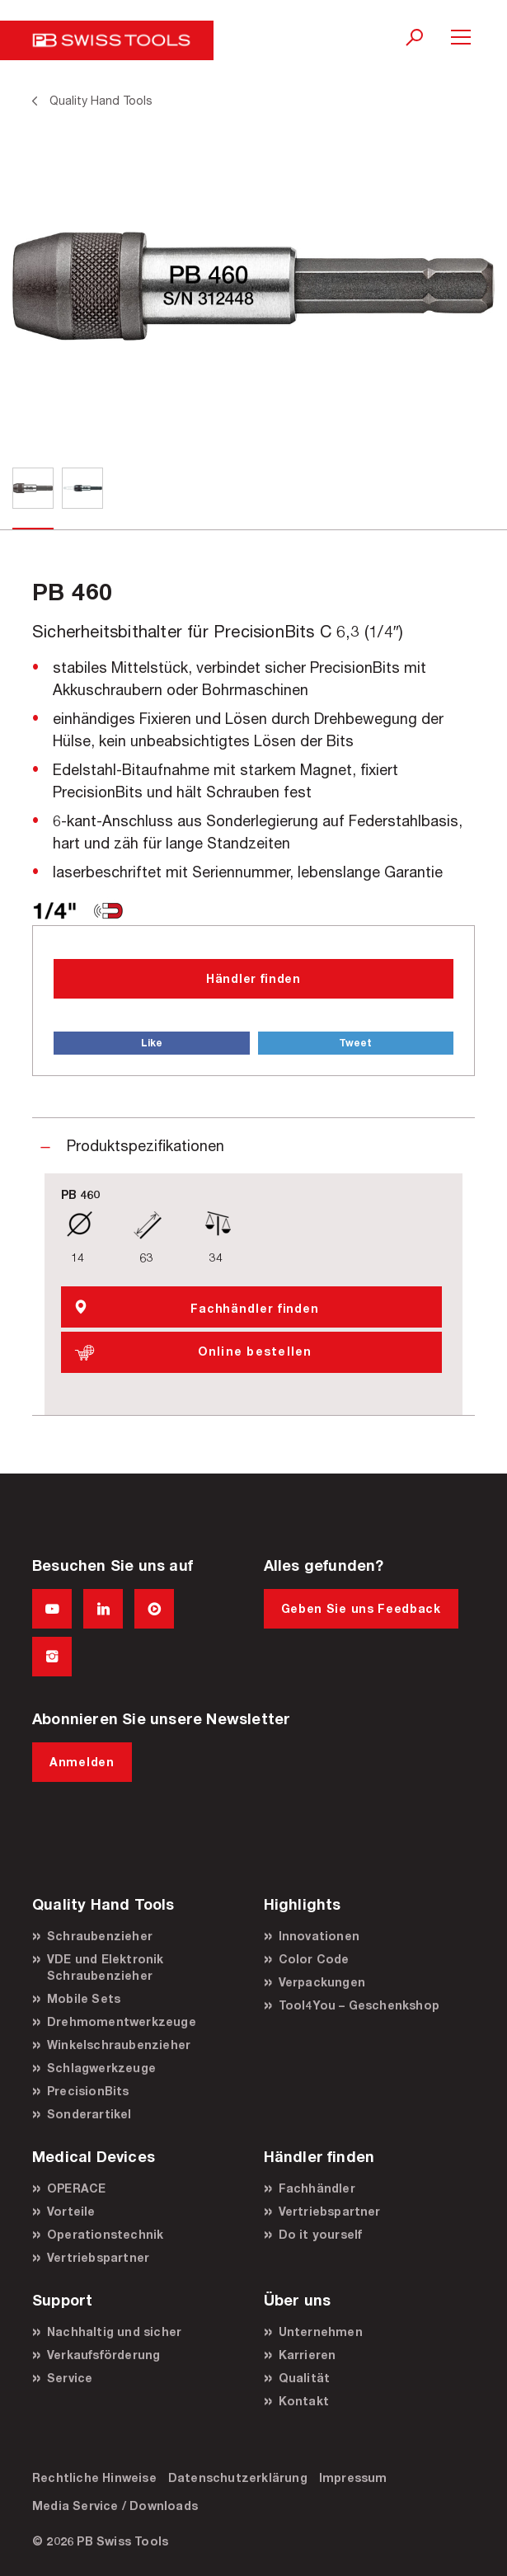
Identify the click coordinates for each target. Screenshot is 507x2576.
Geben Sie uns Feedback (361, 1608)
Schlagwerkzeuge (101, 2068)
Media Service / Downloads (115, 2505)
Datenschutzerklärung (237, 2477)
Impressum (353, 2477)
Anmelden (82, 1762)
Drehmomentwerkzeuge (121, 2021)
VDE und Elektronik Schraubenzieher (105, 1967)
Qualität (305, 2378)
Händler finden (253, 978)
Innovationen (319, 1936)
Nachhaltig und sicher (114, 2332)
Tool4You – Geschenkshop (359, 2005)
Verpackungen (322, 1982)
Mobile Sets (83, 1998)
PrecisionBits (88, 2091)
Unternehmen (321, 2332)
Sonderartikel (89, 2114)
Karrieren (307, 2355)
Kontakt (304, 2401)
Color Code (314, 1959)
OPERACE (76, 2188)
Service (69, 2378)
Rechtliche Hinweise (94, 2477)
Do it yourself (321, 2234)
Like (151, 1043)
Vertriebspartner (98, 2257)
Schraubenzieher (100, 1936)
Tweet (355, 1043)
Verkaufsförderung (103, 2355)
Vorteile (71, 2211)
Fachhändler (317, 2188)
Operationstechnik (105, 2234)
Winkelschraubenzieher (118, 2045)
